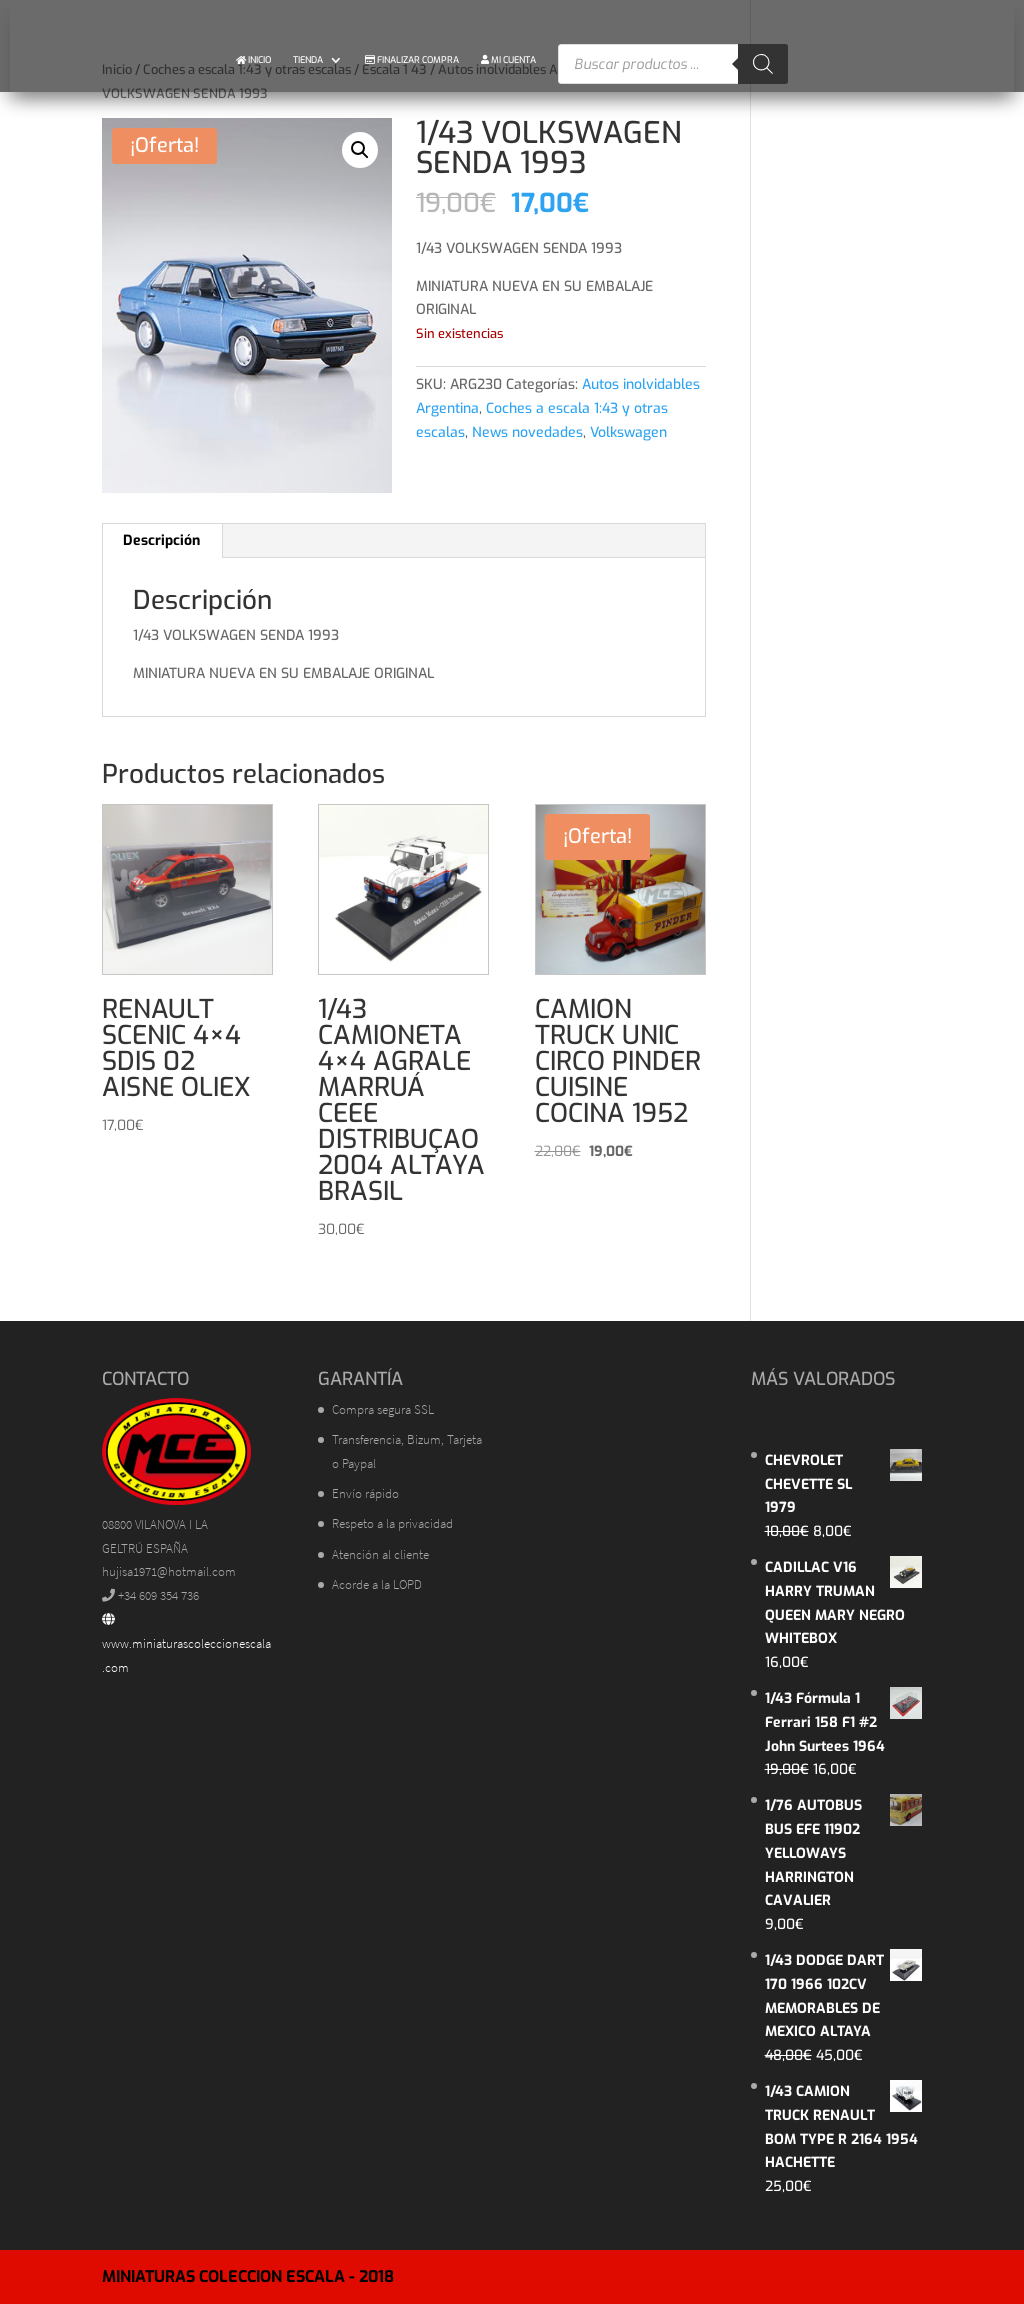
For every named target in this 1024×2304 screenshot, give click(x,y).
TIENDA (308, 60)
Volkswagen (628, 432)
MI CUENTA (508, 60)
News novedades (527, 432)
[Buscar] (763, 64)
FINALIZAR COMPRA (412, 60)
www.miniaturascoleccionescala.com (186, 1644)
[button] (360, 150)
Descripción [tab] (161, 540)
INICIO (253, 60)
